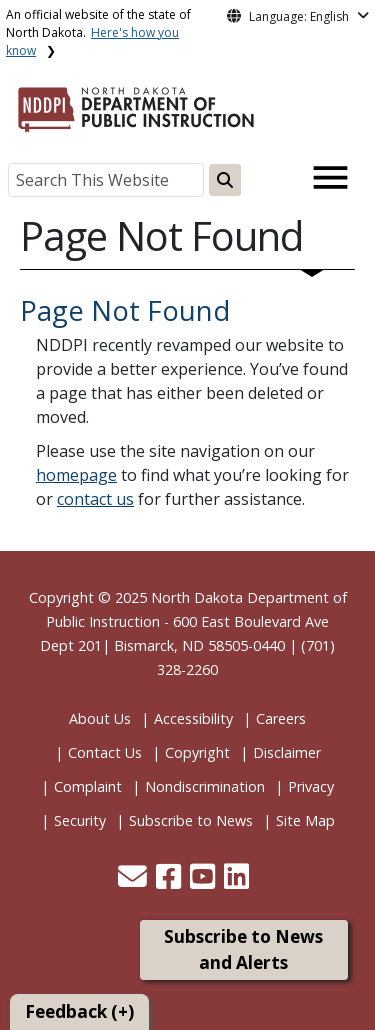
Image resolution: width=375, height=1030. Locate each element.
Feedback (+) (79, 1011)
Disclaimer (287, 752)
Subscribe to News (191, 820)
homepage (76, 475)
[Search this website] (225, 180)
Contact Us (105, 752)
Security (80, 820)
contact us (95, 499)
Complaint (88, 786)
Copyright (197, 752)
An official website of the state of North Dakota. (98, 32)
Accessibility (193, 718)
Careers (281, 718)
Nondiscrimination (205, 786)
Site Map (305, 820)
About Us (100, 718)
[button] (134, 881)
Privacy (311, 786)
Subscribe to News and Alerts (243, 949)
